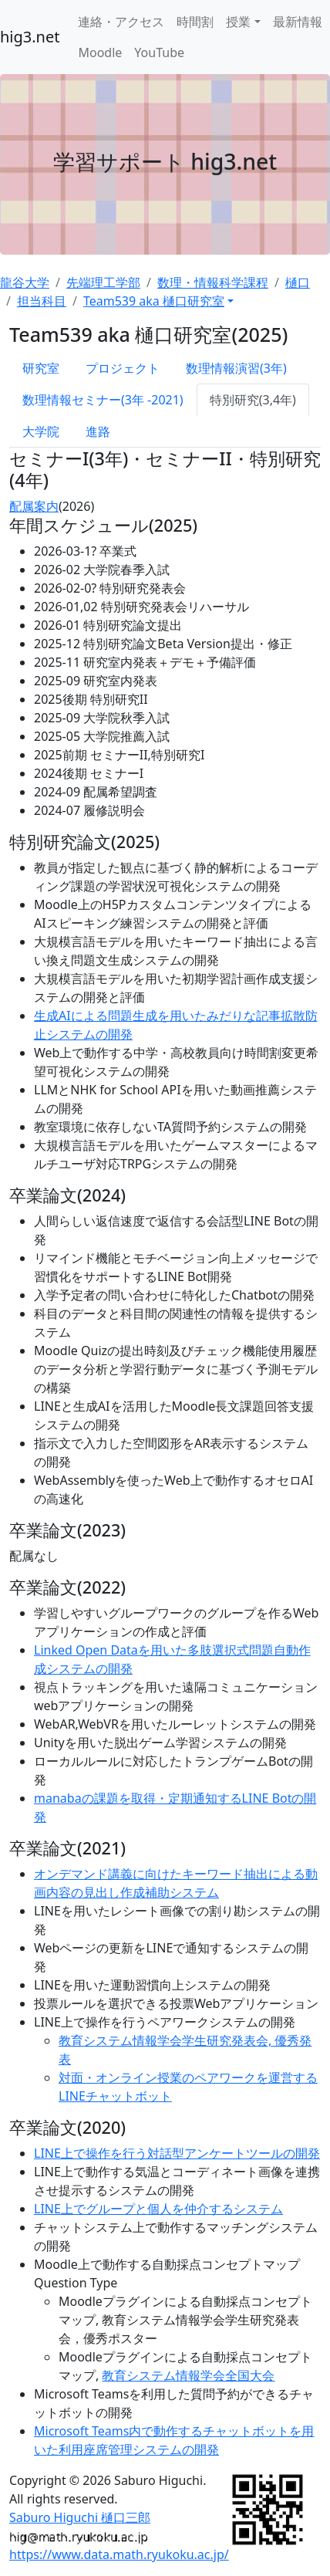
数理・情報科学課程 (212, 282)
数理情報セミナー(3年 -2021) (103, 399)
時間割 (195, 21)
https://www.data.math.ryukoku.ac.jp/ (119, 2554)
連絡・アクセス (121, 21)
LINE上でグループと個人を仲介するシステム (158, 2208)
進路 (98, 431)
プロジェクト (123, 368)
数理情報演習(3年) (236, 368)
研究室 (40, 368)
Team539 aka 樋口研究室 (153, 300)
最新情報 (297, 21)
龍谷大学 (24, 282)
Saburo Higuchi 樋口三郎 (79, 2517)
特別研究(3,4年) (253, 399)
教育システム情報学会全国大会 (188, 2375)
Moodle (100, 52)
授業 (238, 21)
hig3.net (29, 36)
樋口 (297, 282)
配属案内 (34, 506)
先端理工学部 (103, 282)
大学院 (40, 431)
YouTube (159, 52)
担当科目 (41, 300)
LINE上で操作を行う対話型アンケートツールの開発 (177, 2153)
